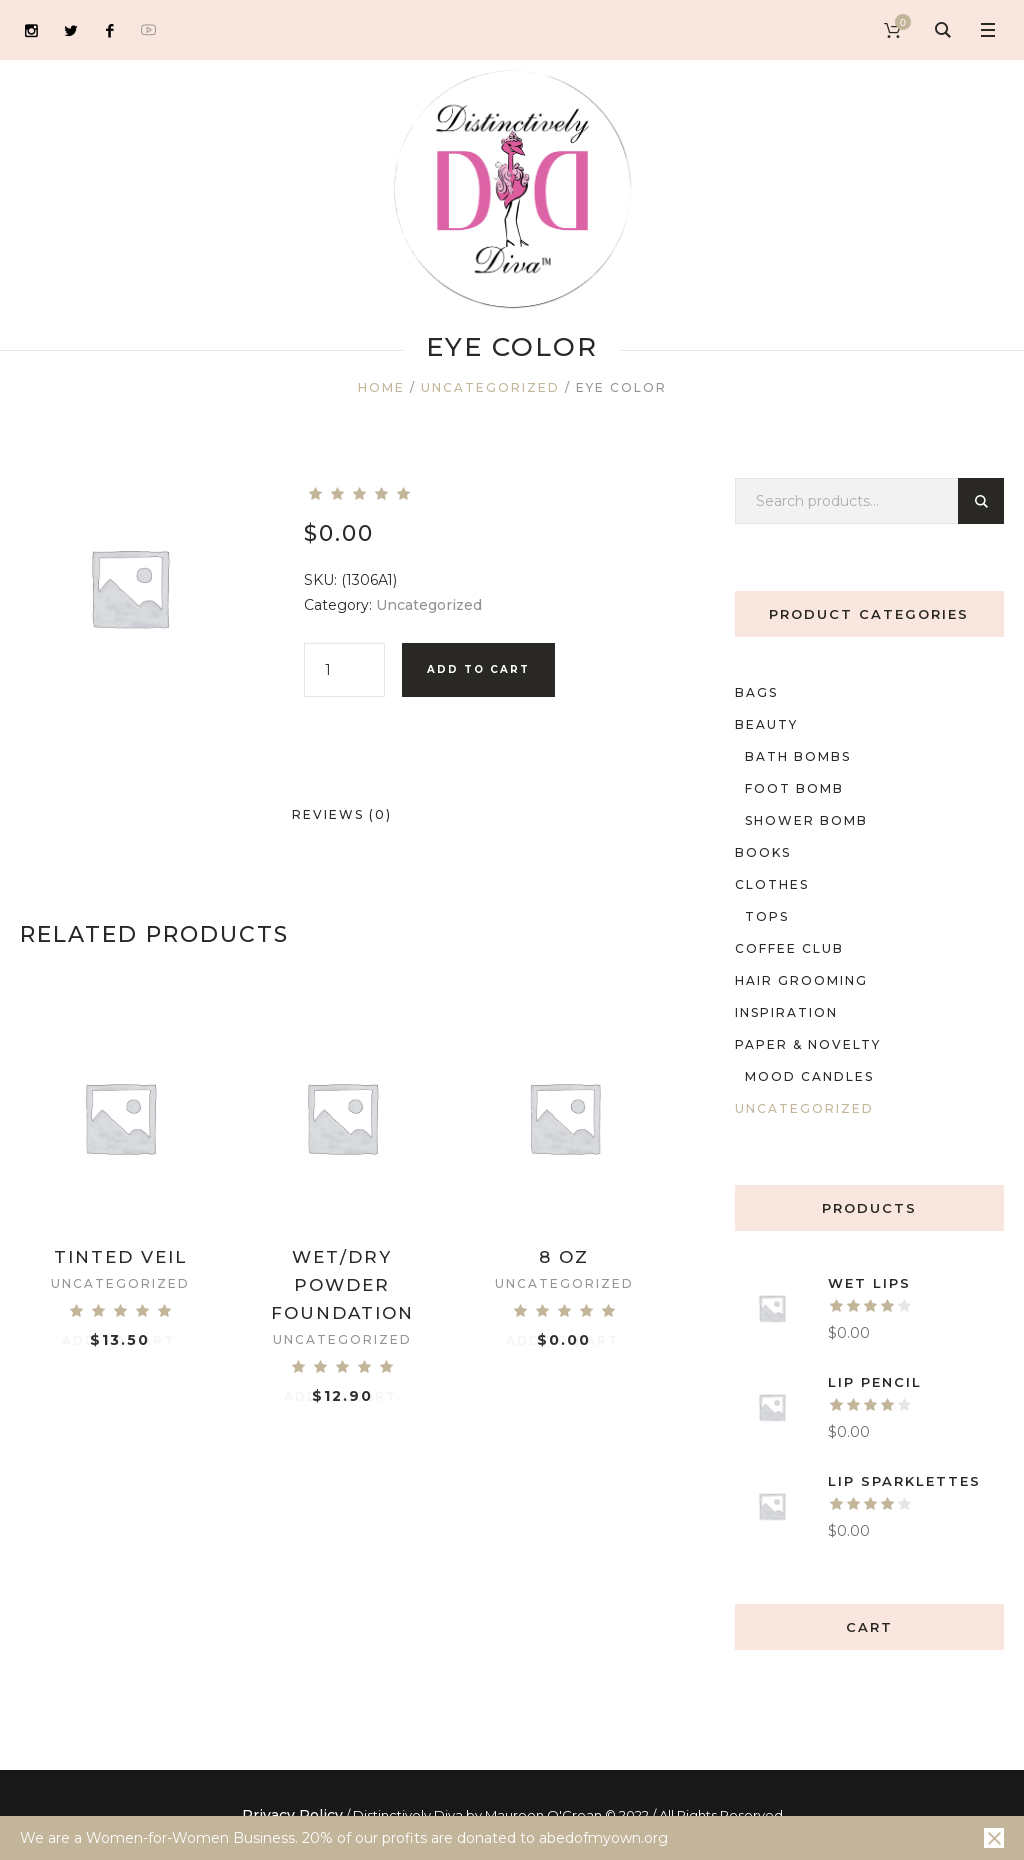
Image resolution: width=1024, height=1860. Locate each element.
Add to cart (478, 669)
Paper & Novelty (808, 1044)
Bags (756, 692)
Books (763, 852)
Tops (767, 916)
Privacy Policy (292, 1815)
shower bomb (806, 820)
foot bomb (794, 788)
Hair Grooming (801, 980)
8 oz (564, 1257)
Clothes (772, 884)
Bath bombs (798, 756)
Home (381, 387)
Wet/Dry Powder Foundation (342, 1285)
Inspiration (786, 1012)
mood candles (809, 1076)
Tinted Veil (120, 1257)
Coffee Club (789, 948)
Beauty (766, 724)
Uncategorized (490, 387)
